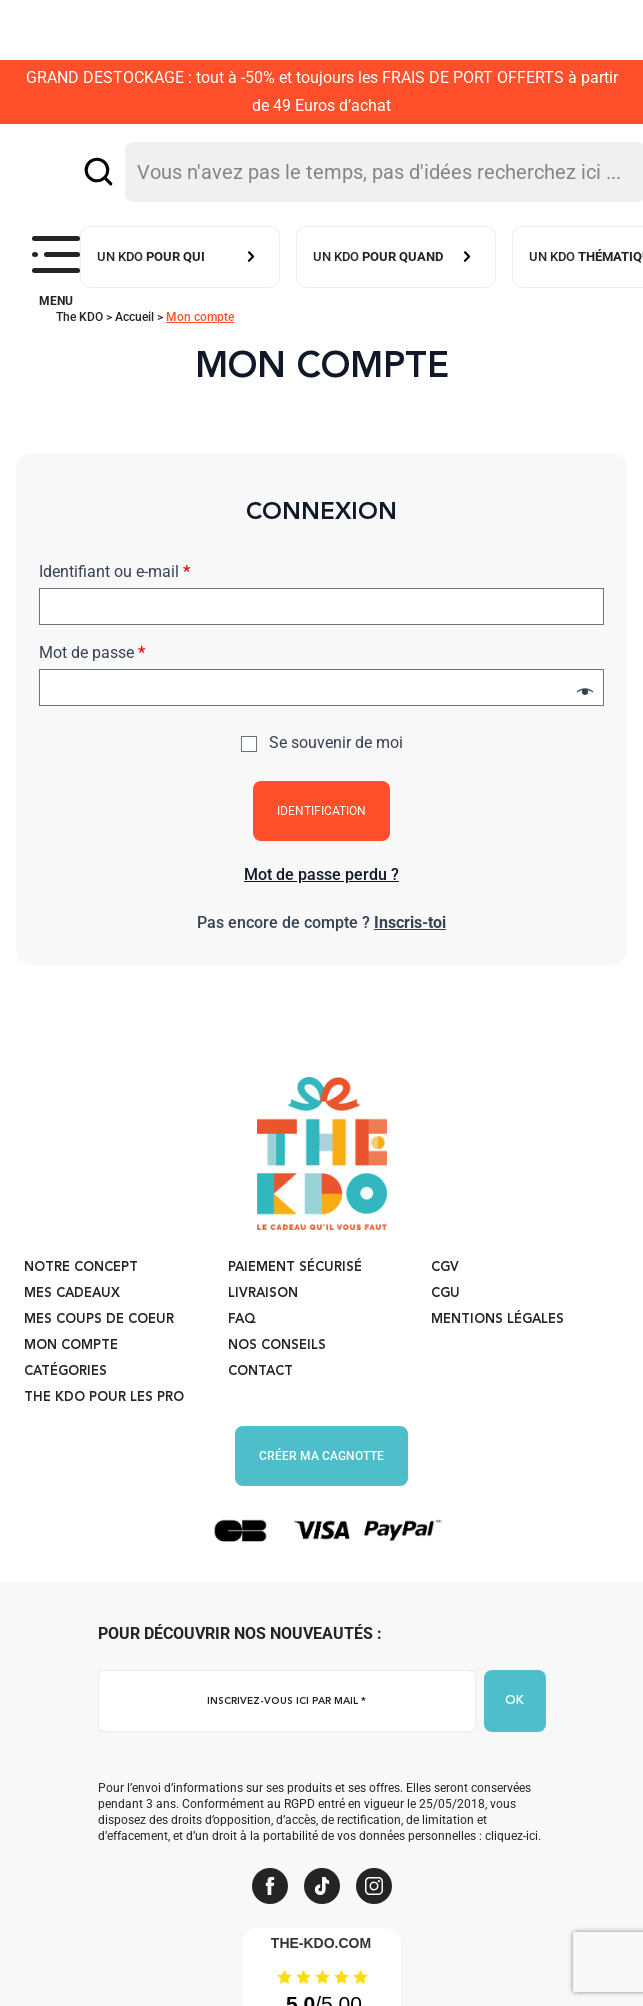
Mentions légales (497, 1319)
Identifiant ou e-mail (114, 571)
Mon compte (71, 1345)
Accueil (134, 317)
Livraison (263, 1293)
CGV (445, 1267)
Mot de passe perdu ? (321, 874)
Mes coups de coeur (99, 1319)
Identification (321, 811)
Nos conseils (277, 1345)
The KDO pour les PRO (104, 1397)
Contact (260, 1371)
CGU (445, 1293)
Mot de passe (92, 652)
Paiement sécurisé (295, 1267)
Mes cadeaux (72, 1293)
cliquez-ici (511, 1836)
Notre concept (81, 1267)
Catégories (65, 1371)
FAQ (242, 1319)
